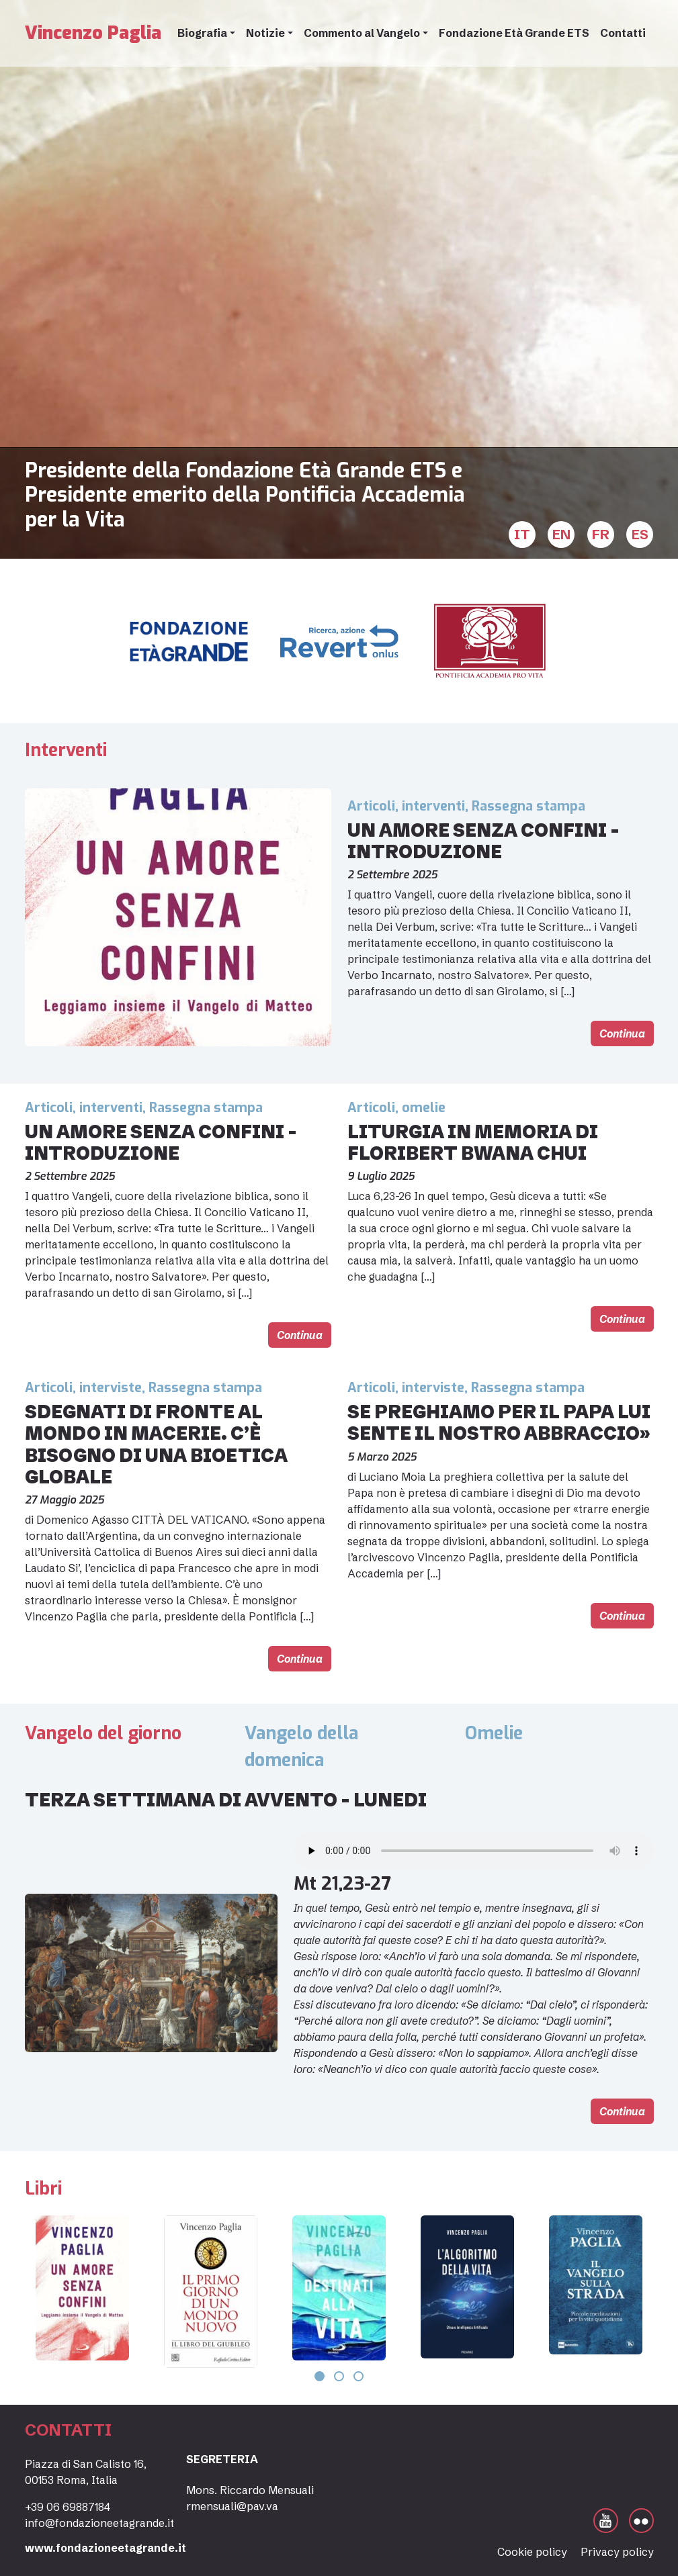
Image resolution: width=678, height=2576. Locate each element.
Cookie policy (532, 2552)
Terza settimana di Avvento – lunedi (226, 1800)
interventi (433, 806)
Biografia (202, 33)
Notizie (265, 33)
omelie (424, 1108)
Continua (622, 1033)
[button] (319, 2376)
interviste (110, 1388)
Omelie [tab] (494, 1733)
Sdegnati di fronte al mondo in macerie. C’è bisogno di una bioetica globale (156, 1444)
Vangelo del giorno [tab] (103, 1733)
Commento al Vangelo (362, 33)
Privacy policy (617, 2552)
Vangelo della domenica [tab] (301, 1746)
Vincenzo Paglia (93, 33)
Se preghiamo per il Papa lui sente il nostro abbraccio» (498, 1422)
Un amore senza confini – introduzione (483, 841)
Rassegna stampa (528, 806)
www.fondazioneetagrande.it (105, 2548)
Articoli (371, 806)
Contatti (623, 33)
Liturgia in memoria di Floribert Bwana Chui (472, 1142)
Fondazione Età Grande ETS (514, 33)
